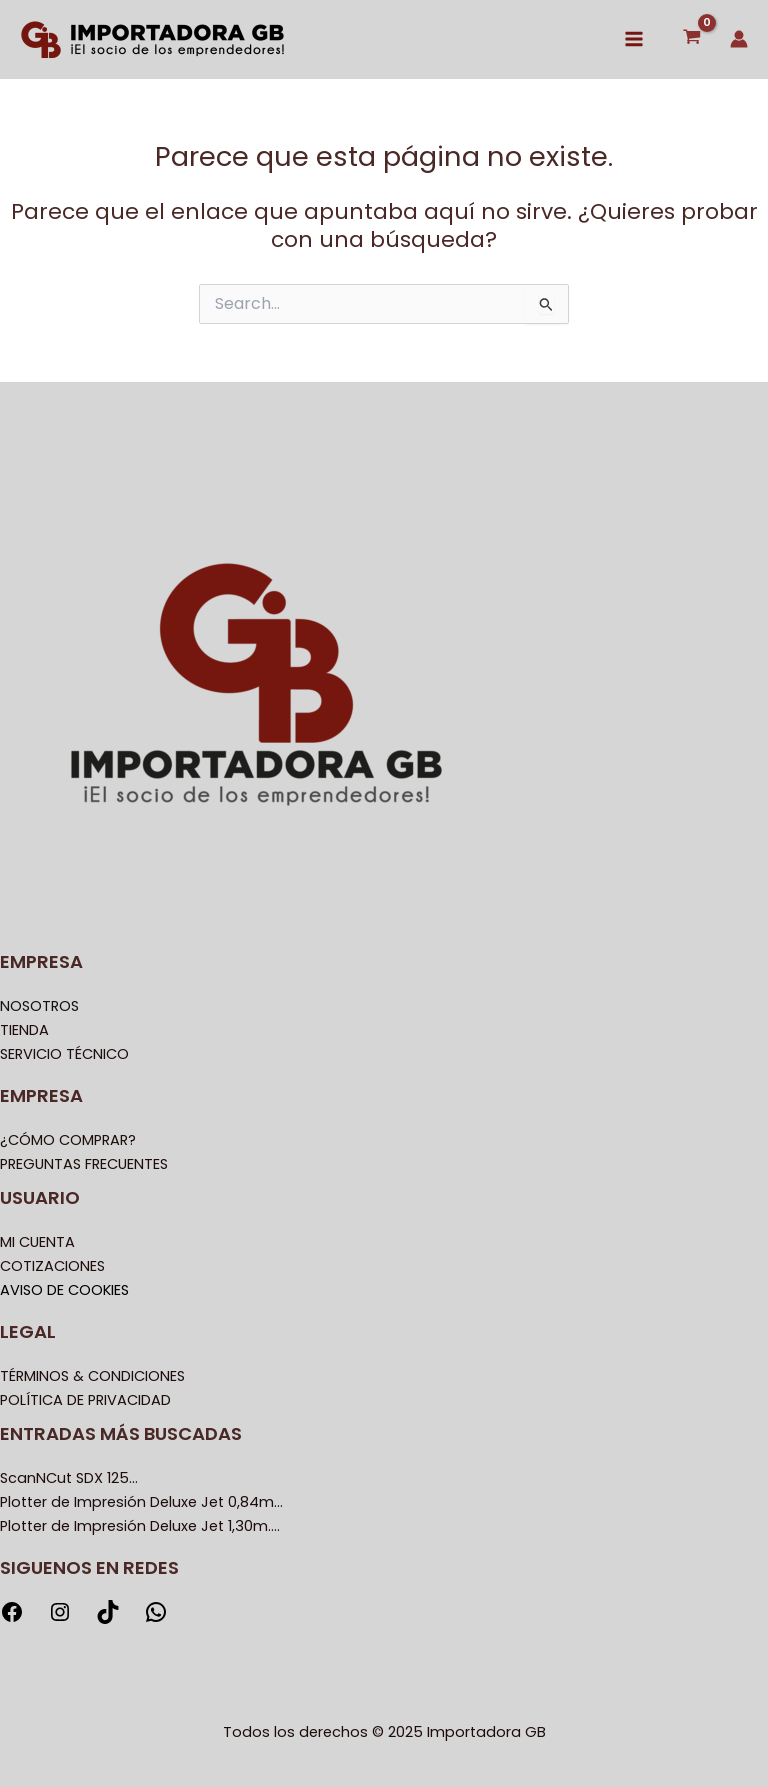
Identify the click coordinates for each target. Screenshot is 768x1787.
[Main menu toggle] (634, 39)
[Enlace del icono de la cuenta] (739, 39)
